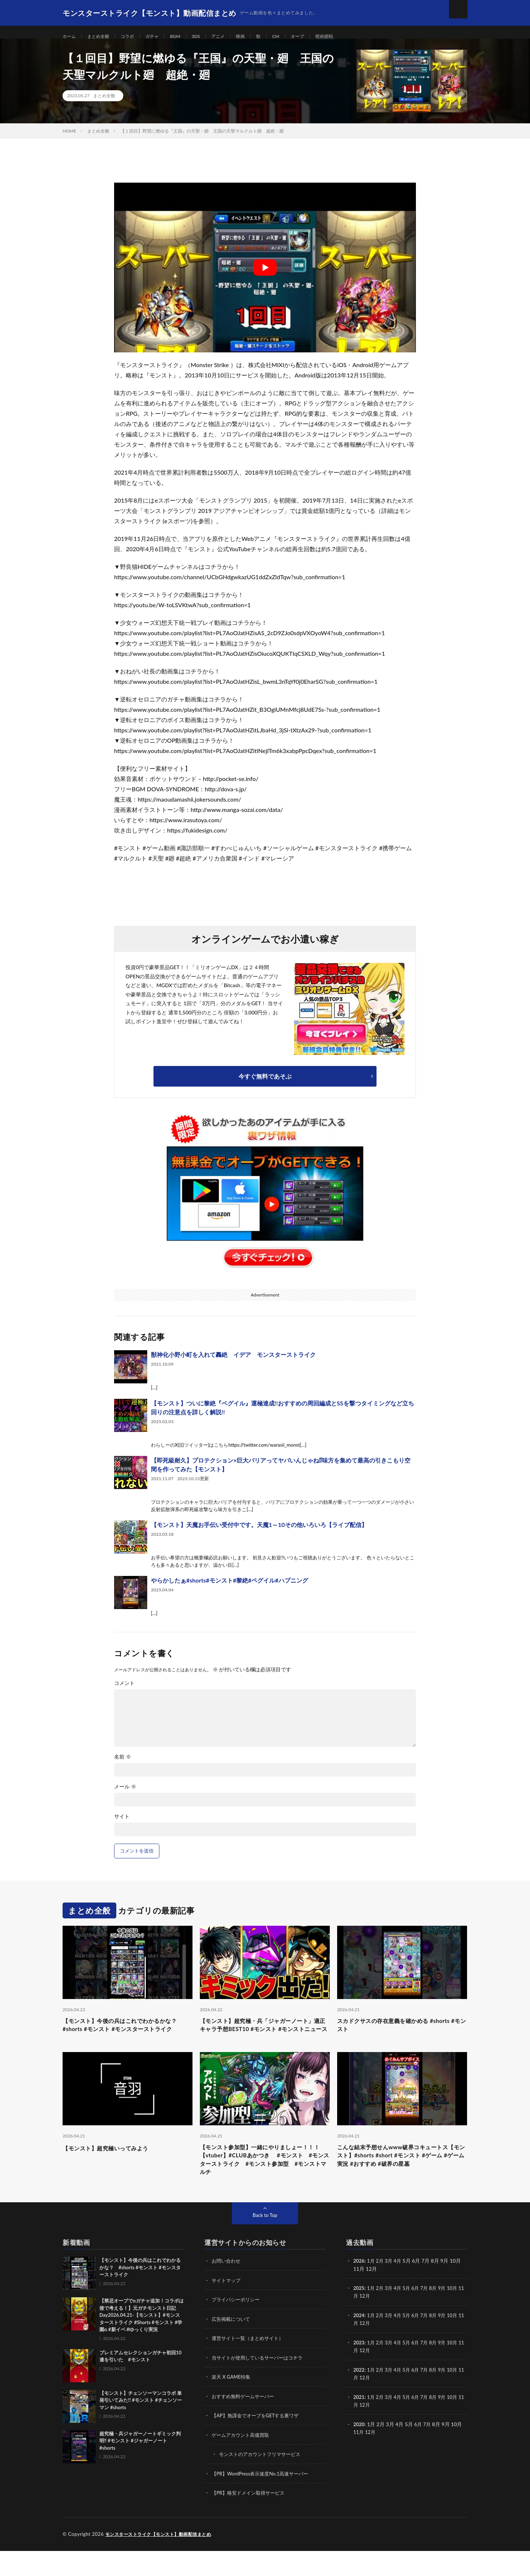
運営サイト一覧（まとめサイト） (250, 2365)
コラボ (134, 37)
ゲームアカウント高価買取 (242, 2461)
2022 (359, 2396)
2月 (381, 2288)
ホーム (70, 37)
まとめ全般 (102, 37)
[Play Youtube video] (265, 277)
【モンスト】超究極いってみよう (114, 2169)
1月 (372, 2288)
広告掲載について (232, 2346)
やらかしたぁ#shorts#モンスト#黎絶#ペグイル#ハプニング (229, 1589)
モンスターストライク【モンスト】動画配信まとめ (162, 2559)
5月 (410, 2315)
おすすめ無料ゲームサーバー (245, 2423)
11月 (358, 2323)
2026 (359, 2288)
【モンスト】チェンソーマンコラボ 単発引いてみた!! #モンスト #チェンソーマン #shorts (140, 2428)
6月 (419, 2315)
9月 (448, 2315)
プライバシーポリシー (237, 2327)
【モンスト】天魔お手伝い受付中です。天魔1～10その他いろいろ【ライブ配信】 (259, 1533)
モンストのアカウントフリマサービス (263, 2480)
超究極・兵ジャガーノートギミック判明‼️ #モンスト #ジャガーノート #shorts (140, 2468)
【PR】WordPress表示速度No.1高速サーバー (263, 2499)
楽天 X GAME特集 (232, 2403)
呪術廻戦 (346, 37)
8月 (438, 2315)
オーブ (317, 37)
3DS (208, 37)
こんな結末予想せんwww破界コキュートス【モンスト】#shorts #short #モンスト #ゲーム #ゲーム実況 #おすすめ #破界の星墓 (400, 2184)
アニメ (232, 37)
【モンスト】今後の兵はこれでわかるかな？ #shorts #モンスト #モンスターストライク (124, 2040)
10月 (458, 2315)
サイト (122, 1825)
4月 (400, 2288)
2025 (359, 2315)
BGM (186, 37)
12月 (371, 2323)
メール (125, 1795)
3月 (391, 2288)
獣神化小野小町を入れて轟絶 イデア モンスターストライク (233, 1363)
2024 (359, 2342)
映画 (257, 37)
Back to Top (265, 2243)
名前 (122, 1766)
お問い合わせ (227, 2288)
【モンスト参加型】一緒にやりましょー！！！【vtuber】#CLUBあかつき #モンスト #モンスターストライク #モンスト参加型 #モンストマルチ (265, 2184)
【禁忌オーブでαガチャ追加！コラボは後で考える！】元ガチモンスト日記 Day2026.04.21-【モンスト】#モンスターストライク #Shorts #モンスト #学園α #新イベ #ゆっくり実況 (141, 2343)
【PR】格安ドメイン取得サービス (251, 2518)
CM (294, 37)
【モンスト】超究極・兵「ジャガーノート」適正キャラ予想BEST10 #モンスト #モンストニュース (262, 2040)
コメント (124, 1692)
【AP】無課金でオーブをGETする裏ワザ (258, 2442)
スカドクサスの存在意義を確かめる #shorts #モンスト (391, 2035)
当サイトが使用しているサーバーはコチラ (261, 2384)
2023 (359, 2369)
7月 (429, 2315)
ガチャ (161, 37)
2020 (359, 2450)
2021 (359, 2423)
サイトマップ (227, 2308)
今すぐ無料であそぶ (265, 1085)
